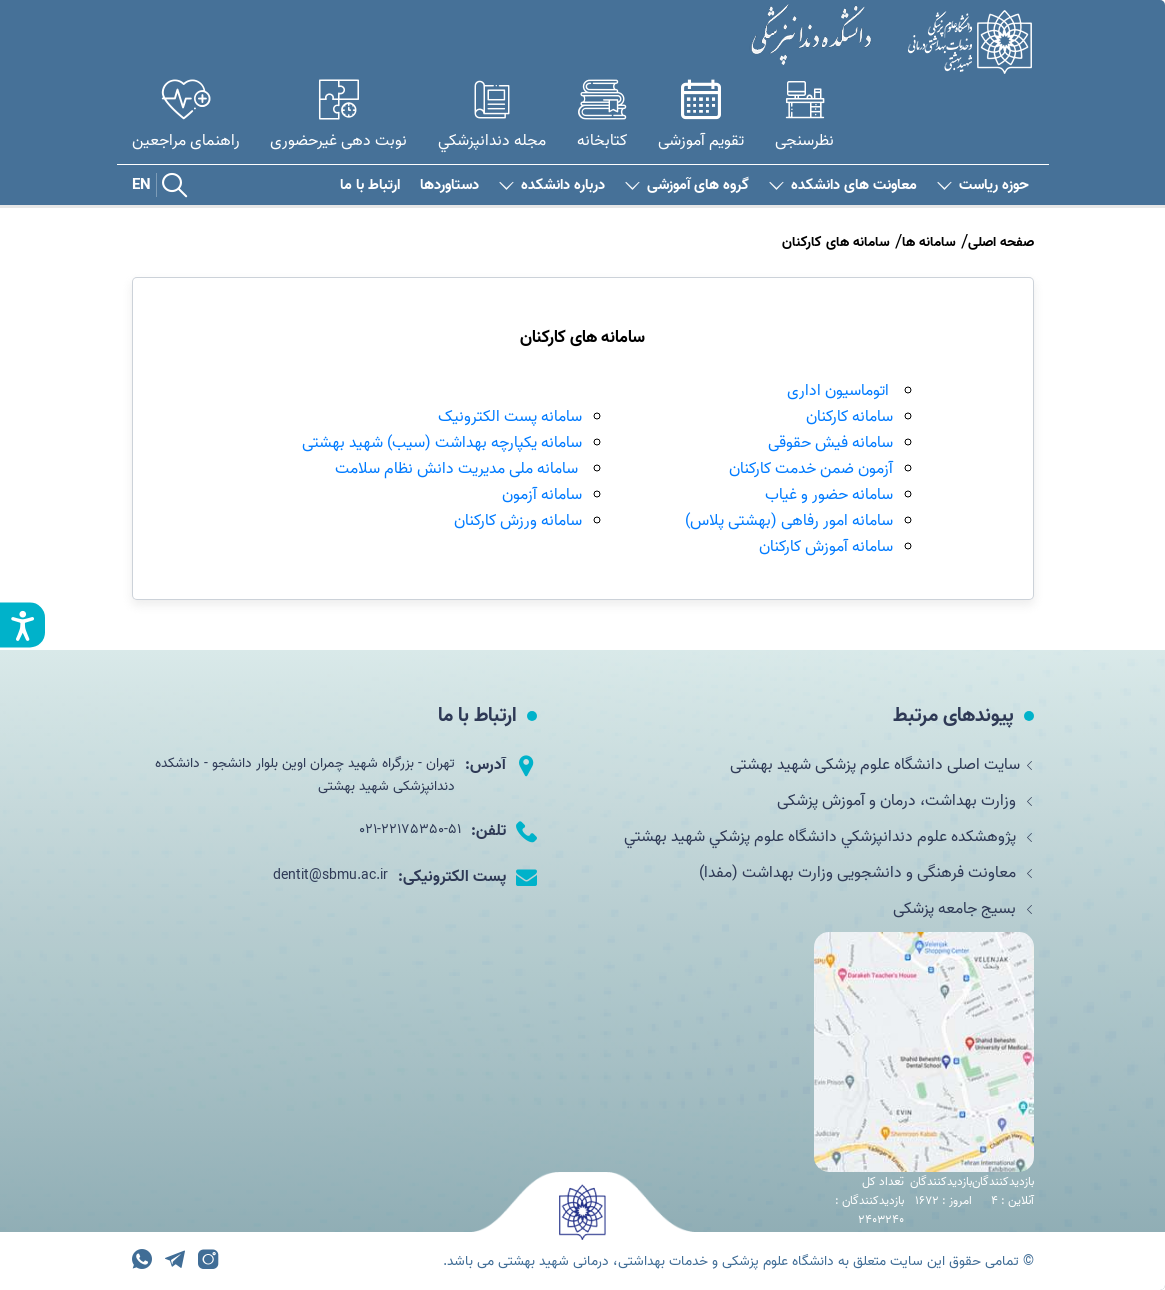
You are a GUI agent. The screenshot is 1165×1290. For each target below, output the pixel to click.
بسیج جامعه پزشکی (963, 909)
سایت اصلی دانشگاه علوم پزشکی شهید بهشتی (882, 765)
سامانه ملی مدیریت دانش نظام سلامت (458, 469)
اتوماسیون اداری (838, 391)
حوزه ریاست (983, 185)
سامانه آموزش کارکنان (826, 547)
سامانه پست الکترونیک (510, 417)
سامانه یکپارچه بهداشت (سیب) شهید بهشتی (442, 443)
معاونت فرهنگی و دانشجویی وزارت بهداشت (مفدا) (866, 873)
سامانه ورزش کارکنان (518, 521)
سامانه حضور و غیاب (829, 495)
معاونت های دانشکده (843, 185)
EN (141, 185)
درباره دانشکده (552, 185)
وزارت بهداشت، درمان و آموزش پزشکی (905, 801)
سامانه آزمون (542, 495)
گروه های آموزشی (687, 185)
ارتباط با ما (370, 185)
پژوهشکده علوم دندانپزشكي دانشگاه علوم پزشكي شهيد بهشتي (829, 837)
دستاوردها (449, 185)
